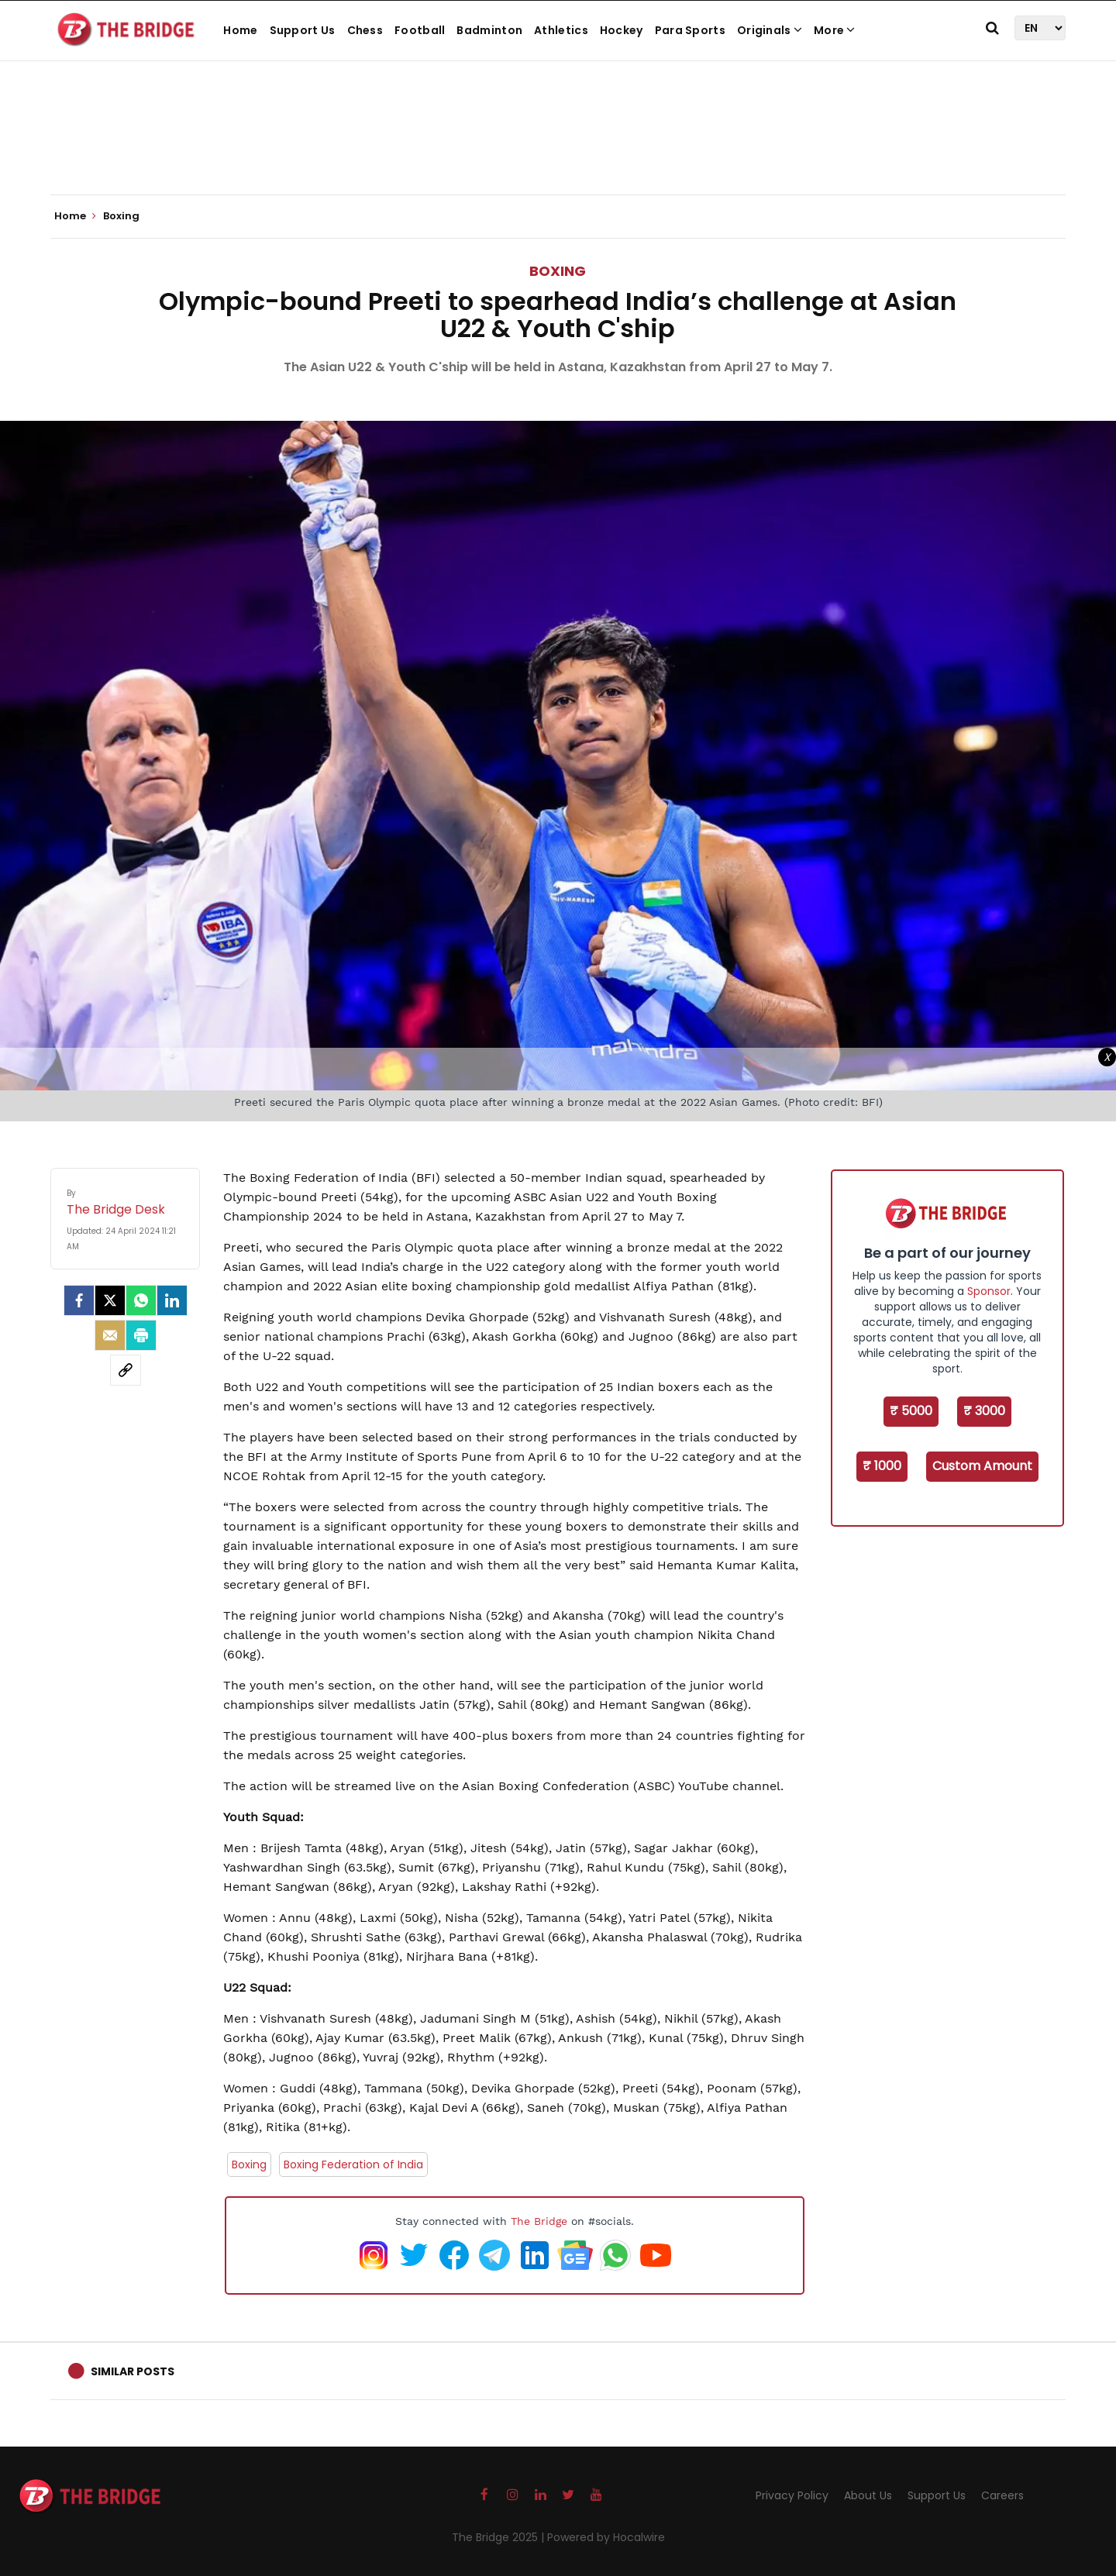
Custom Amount (982, 1466)
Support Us (303, 30)
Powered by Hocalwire (606, 2537)
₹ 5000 (911, 1411)
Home (240, 30)
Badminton (489, 30)
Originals (769, 30)
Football (419, 30)
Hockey (621, 30)
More (835, 30)
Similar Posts (132, 2371)
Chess (365, 30)
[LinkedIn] (172, 1300)
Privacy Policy (792, 2495)
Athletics (561, 30)
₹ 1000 (882, 1466)
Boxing (557, 271)
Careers (1002, 2495)
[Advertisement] (558, 147)
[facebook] (79, 1300)
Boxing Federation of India (353, 2164)
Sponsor (989, 1291)
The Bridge (539, 2221)
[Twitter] (110, 1300)
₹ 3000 (984, 1411)
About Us (868, 2495)
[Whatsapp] (141, 1300)
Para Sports (690, 30)
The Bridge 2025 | (499, 2537)
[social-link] (125, 1370)
